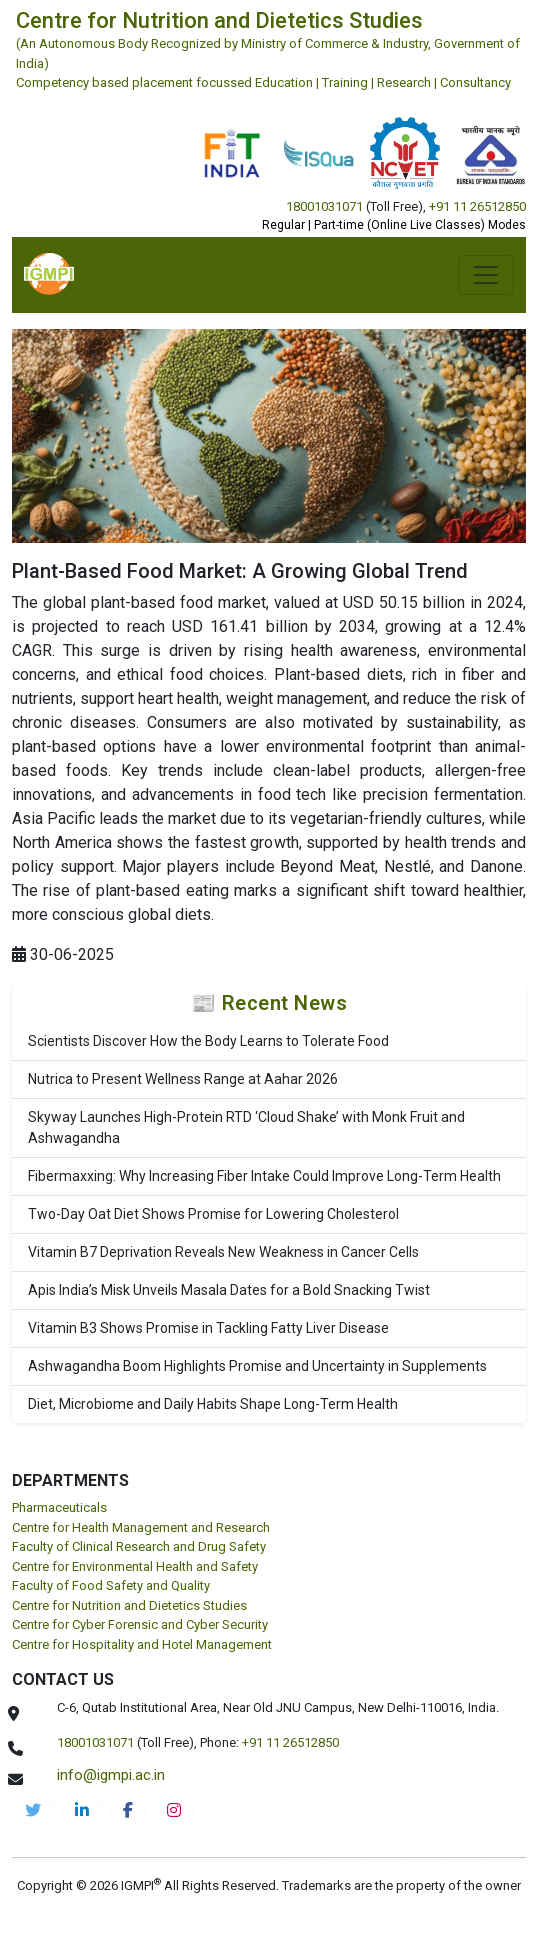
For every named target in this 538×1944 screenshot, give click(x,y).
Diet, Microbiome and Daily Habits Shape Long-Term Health (213, 1404)
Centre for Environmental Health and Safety (135, 1566)
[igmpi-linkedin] (82, 1810)
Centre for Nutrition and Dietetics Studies (129, 1605)
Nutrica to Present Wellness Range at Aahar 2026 (183, 1079)
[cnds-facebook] (128, 1810)
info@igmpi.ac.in (111, 1775)
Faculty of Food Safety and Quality (111, 1585)
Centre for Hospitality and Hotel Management (142, 1644)
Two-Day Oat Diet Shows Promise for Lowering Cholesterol (213, 1214)
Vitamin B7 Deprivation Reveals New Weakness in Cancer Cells (223, 1252)
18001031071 (324, 206)
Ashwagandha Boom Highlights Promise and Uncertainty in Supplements (257, 1366)
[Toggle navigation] (486, 275)
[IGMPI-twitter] (33, 1810)
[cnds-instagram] (174, 1810)
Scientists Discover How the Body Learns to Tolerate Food (208, 1041)
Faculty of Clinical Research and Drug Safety (139, 1546)
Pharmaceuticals (59, 1507)
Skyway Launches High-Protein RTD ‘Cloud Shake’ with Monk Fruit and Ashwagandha (246, 1127)
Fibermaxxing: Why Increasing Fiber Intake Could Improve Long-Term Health (264, 1176)
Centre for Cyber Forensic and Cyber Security (140, 1624)
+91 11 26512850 (477, 206)
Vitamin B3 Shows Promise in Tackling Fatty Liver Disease (208, 1328)
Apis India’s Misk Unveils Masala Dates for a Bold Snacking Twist (229, 1290)
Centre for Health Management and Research (141, 1527)
